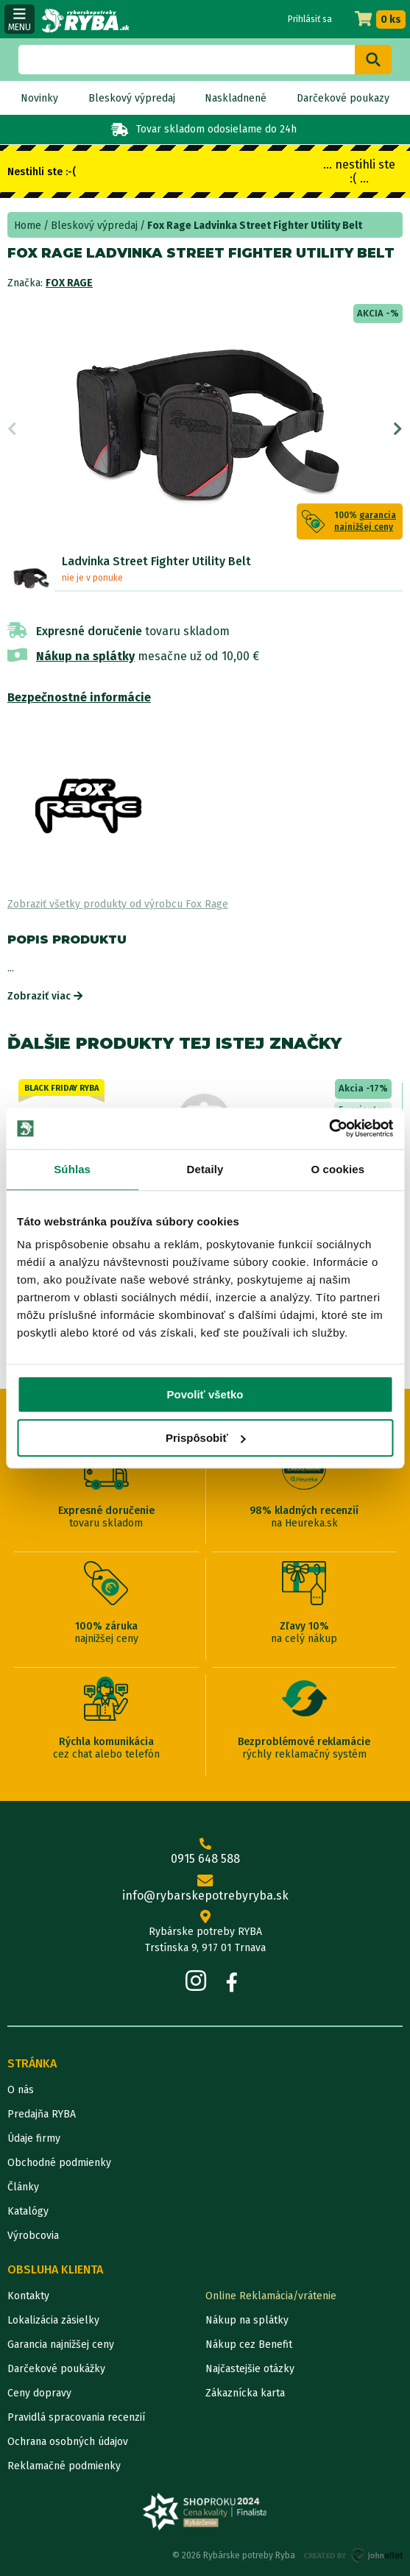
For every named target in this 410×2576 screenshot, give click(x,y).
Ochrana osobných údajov (67, 2441)
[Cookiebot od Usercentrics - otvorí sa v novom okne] (328, 1128)
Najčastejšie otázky (249, 2369)
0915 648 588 (205, 1852)
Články (23, 2187)
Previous (12, 429)
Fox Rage (69, 283)
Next (398, 429)
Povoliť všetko (205, 1394)
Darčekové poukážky (56, 2369)
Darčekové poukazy (343, 98)
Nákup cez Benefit (248, 2344)
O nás (20, 2090)
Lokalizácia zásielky (53, 2320)
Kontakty (28, 2296)
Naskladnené (235, 98)
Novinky (39, 98)
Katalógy (28, 2211)
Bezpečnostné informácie (79, 697)
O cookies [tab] (338, 1169)
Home (27, 225)
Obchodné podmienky (59, 2162)
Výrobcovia (33, 2235)
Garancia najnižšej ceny (60, 2344)
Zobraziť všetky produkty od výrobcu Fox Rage (117, 904)
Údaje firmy (33, 2138)
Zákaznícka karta (245, 2393)
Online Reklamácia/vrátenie (270, 2296)
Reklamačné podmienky (64, 2466)
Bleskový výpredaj (131, 98)
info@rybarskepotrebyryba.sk (205, 1889)
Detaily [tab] (205, 1169)
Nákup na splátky (85, 656)
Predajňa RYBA (41, 2114)
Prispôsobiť (206, 1438)
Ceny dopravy (39, 2393)
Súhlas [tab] (72, 1169)
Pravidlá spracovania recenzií (76, 2417)
